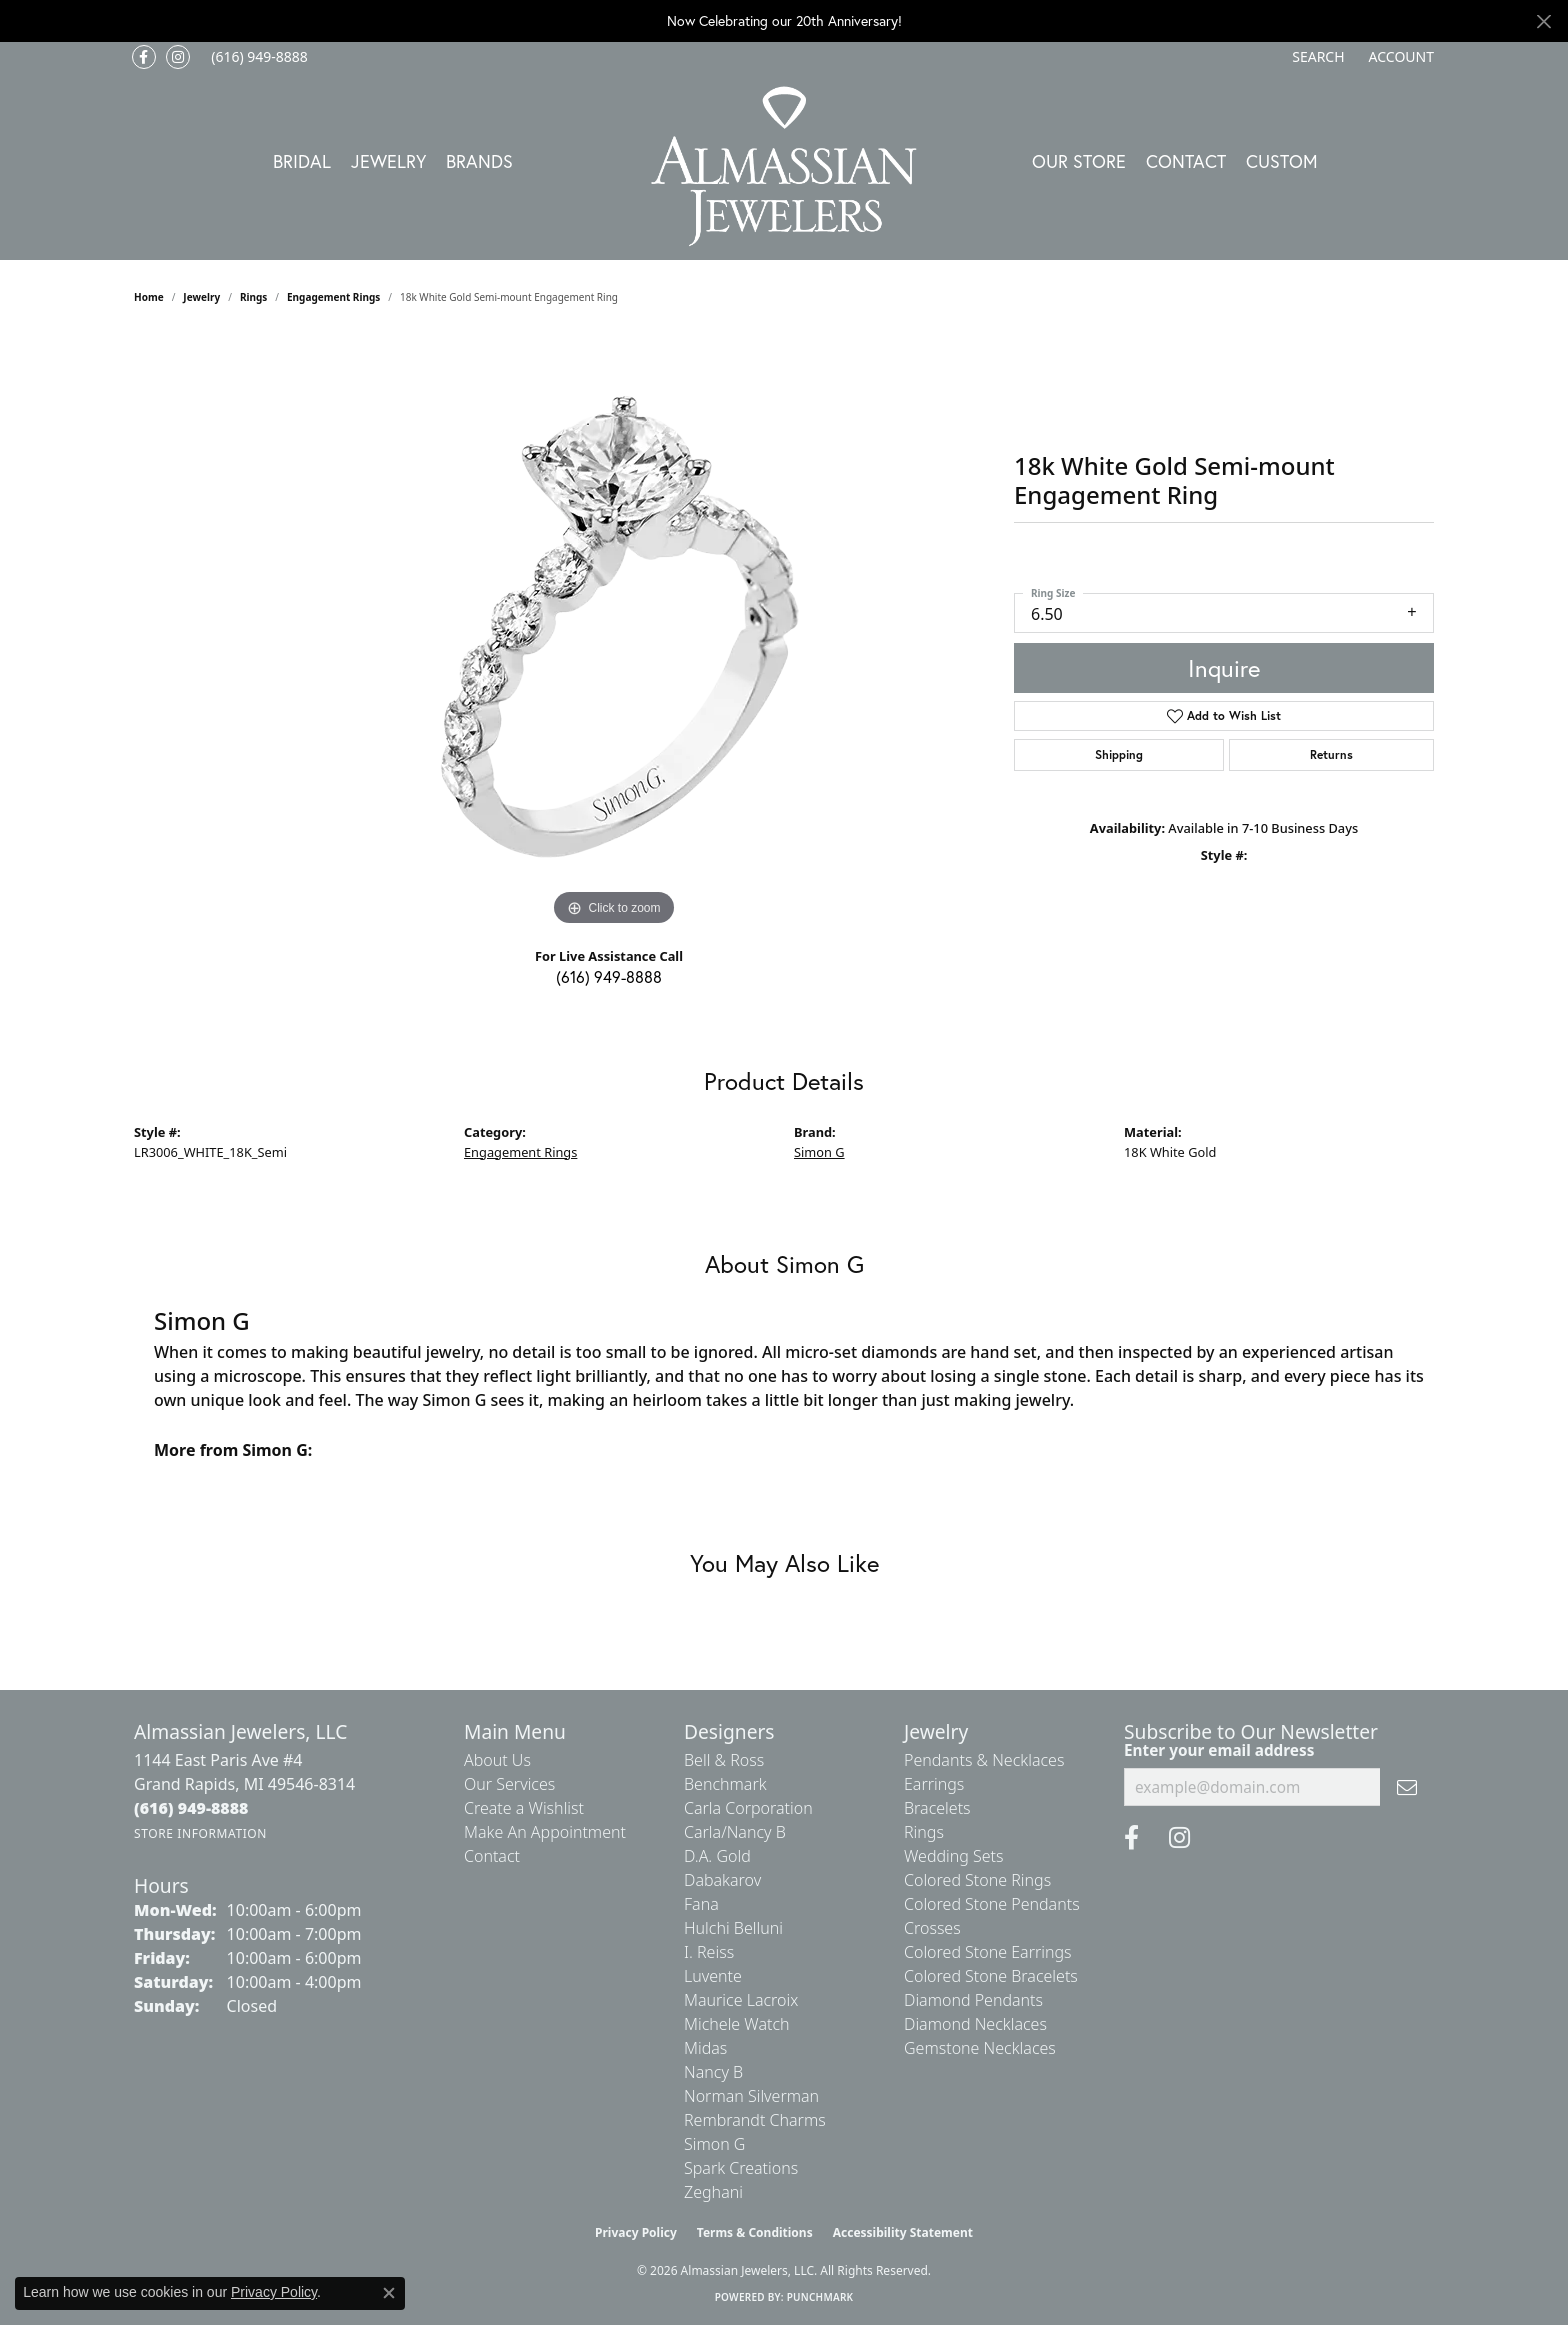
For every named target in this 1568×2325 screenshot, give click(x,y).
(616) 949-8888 (609, 976)
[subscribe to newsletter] (1407, 1787)
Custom (1282, 161)
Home (149, 297)
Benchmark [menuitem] (725, 1784)
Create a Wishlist (524, 1808)
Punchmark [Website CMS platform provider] (820, 2297)
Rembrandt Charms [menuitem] (755, 2120)
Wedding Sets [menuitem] (954, 1856)
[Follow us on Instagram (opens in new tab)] (178, 57)
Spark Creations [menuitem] (741, 2168)
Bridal (302, 161)
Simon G (819, 1152)
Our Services (509, 1784)
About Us (497, 1760)
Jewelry (388, 161)
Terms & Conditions (755, 2232)
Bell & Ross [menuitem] (724, 1760)
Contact (1186, 161)
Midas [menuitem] (705, 2048)
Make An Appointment (545, 1832)
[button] (1316, 57)
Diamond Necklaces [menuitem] (975, 2024)
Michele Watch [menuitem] (737, 2024)
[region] (614, 631)
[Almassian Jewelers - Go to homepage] (784, 166)
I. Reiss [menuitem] (709, 1952)
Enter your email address (1219, 1750)
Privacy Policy (636, 2232)
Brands (479, 161)
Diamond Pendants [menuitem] (973, 2000)
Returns (1331, 754)
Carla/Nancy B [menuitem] (735, 1832)
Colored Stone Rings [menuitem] (977, 1880)
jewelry (201, 297)
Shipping (1119, 754)
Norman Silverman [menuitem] (751, 2096)
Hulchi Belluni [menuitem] (733, 1928)
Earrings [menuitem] (934, 1784)
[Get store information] (200, 1833)
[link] (257, 57)
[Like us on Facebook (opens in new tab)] (144, 57)
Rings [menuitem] (924, 1832)
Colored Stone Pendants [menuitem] (992, 1904)
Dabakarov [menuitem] (722, 1880)
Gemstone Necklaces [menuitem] (980, 2048)
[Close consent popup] (389, 2293)
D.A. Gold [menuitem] (717, 1856)
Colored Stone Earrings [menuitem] (988, 1952)
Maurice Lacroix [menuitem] (741, 2000)
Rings (253, 297)
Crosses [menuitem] (932, 1928)
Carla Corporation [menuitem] (748, 1808)
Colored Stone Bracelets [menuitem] (991, 1976)
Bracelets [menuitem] (937, 1808)
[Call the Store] (191, 1808)
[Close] (1543, 21)
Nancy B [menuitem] (713, 2072)
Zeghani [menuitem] (713, 2192)
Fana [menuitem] (701, 1904)
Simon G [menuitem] (714, 2144)
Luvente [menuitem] (713, 1976)
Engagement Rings (333, 297)
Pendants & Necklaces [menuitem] (984, 1760)
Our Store (1079, 161)
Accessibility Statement (903, 2232)
